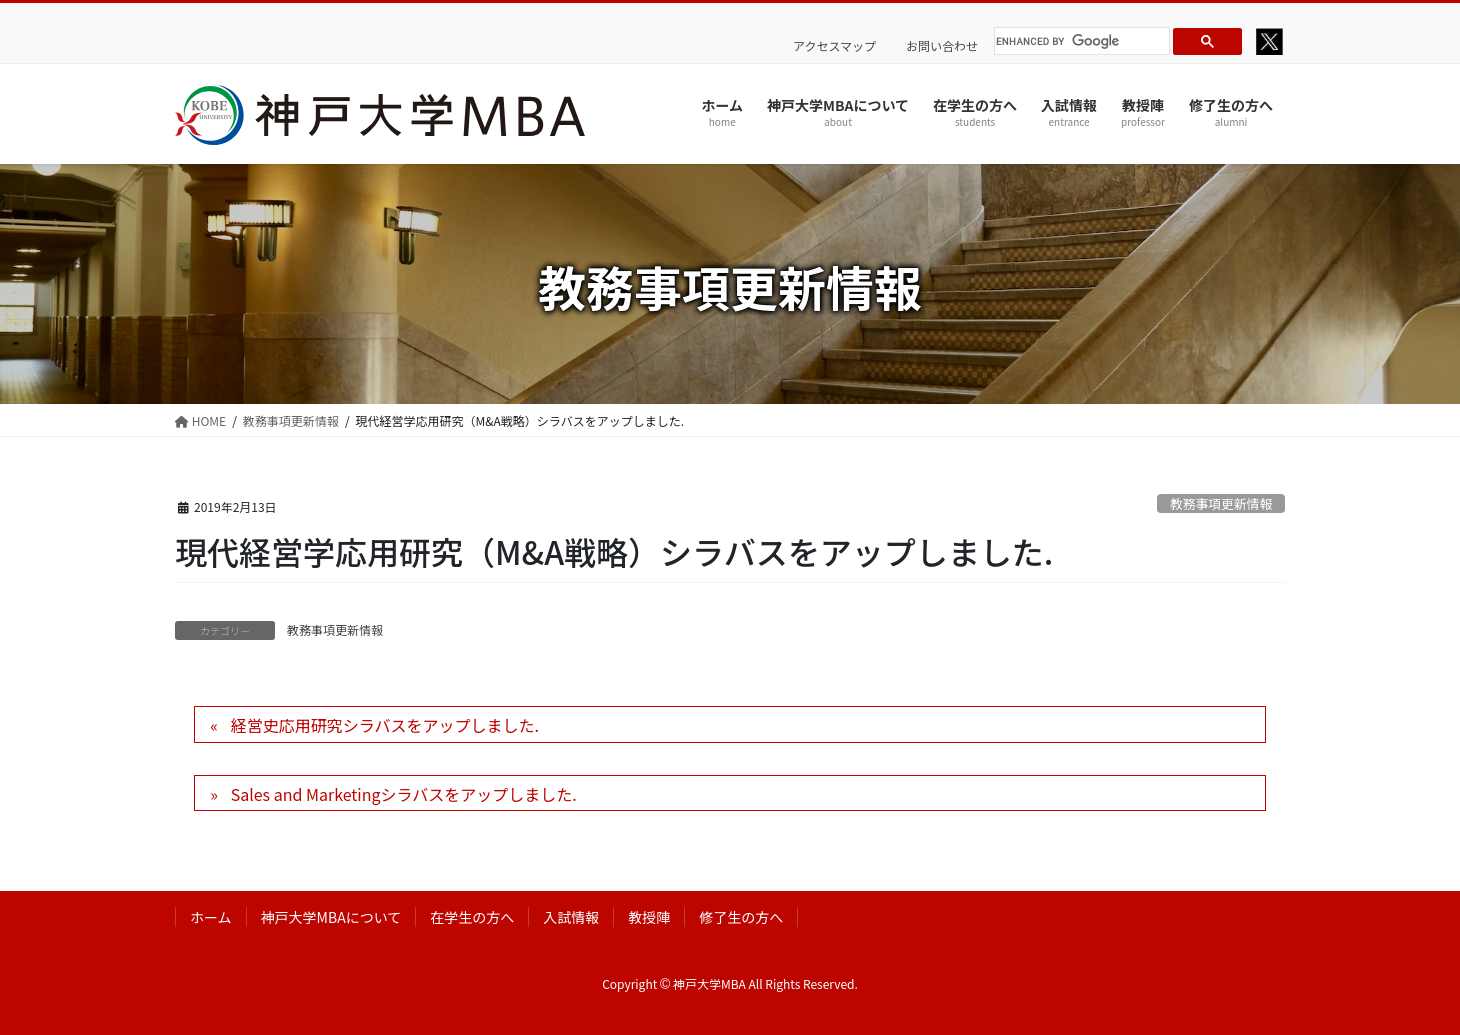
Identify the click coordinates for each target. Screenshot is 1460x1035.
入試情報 (571, 917)
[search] (1079, 41)
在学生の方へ (472, 917)
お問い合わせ (942, 46)
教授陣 (649, 917)
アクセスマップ (834, 46)
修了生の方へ (741, 917)
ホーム (211, 917)
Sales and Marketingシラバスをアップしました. (404, 794)
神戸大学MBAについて (331, 917)
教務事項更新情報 (1221, 503)
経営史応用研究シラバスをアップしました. (385, 725)
